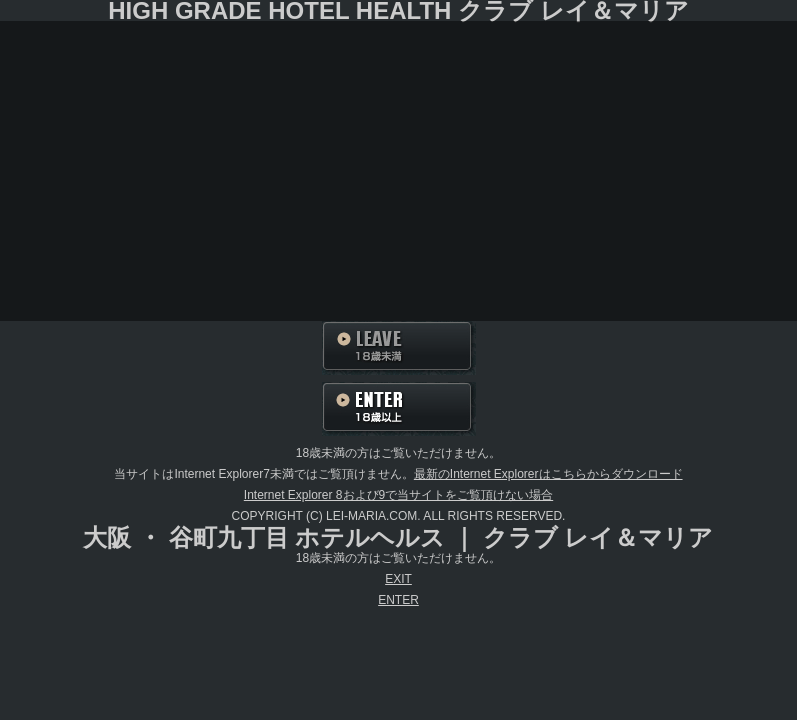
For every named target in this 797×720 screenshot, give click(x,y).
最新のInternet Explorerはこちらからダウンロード (548, 474)
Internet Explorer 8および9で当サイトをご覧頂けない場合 (398, 495)
